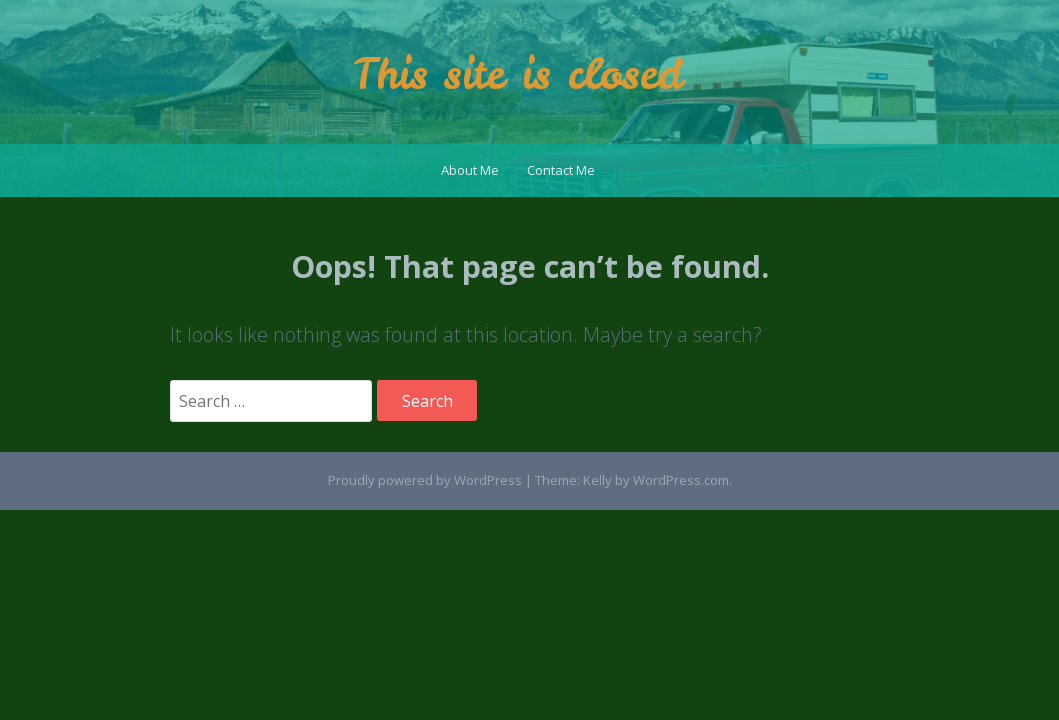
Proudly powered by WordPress (425, 480)
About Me (470, 170)
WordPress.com (681, 480)
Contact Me (561, 170)
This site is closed (518, 74)
